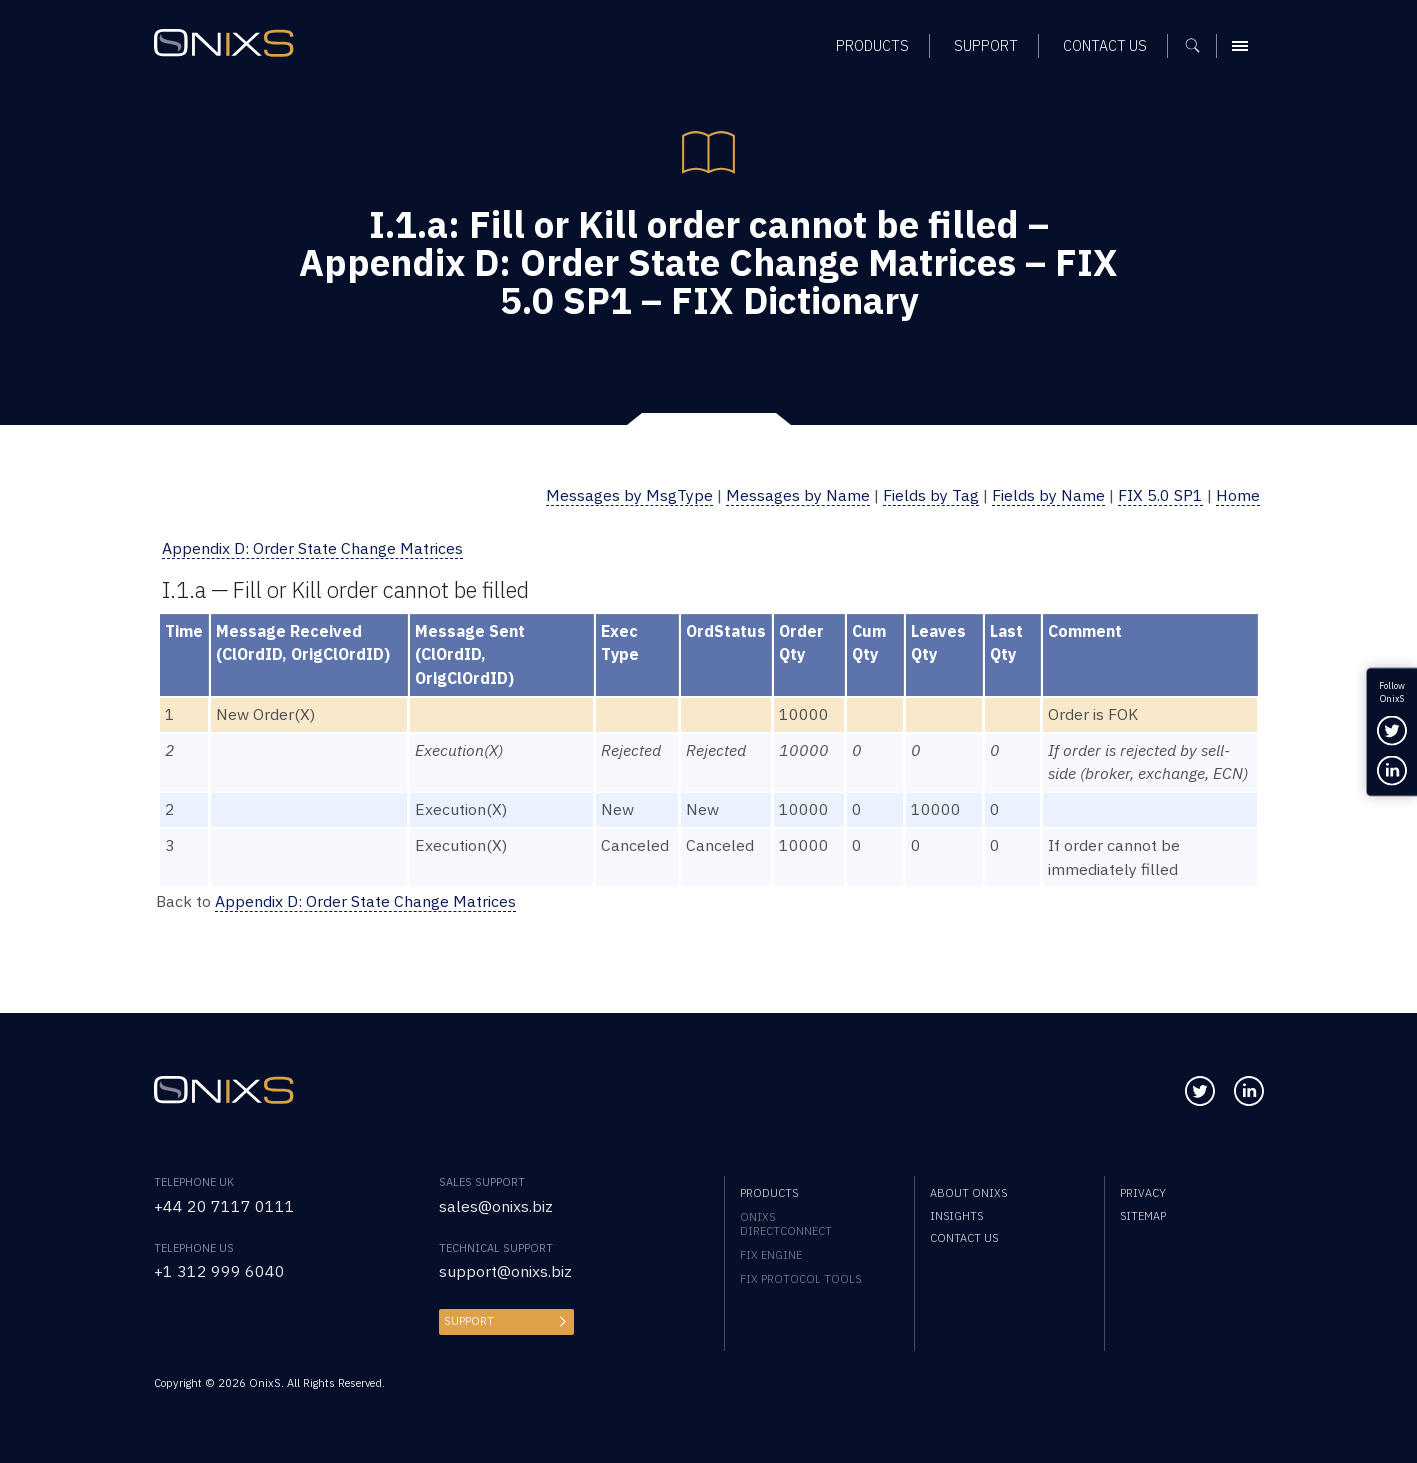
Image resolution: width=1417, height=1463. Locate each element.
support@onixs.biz (505, 1271)
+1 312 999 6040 (219, 1271)
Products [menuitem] (769, 1193)
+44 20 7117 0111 (224, 1206)
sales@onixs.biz (496, 1206)
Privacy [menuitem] (1143, 1193)
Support (469, 1321)
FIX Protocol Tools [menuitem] (800, 1279)
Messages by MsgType (629, 495)
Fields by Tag (931, 495)
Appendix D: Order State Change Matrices (312, 548)
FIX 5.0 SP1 (1160, 495)
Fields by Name (1048, 495)
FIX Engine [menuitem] (771, 1255)
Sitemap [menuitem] (1143, 1216)
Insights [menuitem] (956, 1216)
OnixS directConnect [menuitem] (786, 1224)
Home (1238, 495)
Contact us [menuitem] (964, 1238)
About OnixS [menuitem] (968, 1193)
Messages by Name (798, 495)
